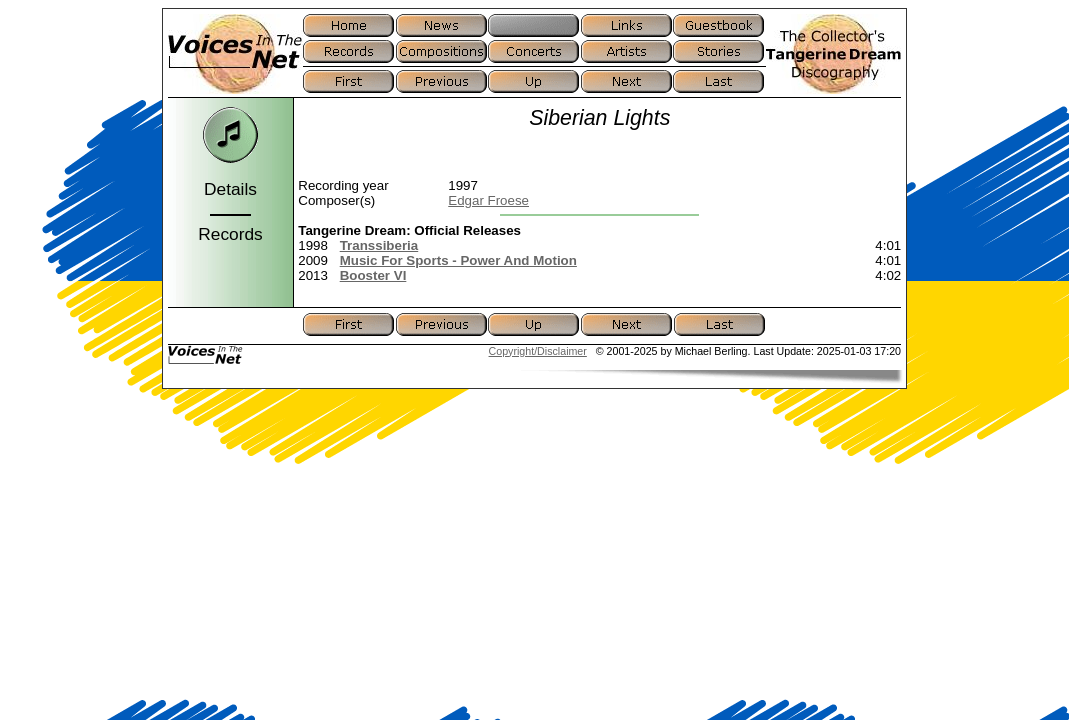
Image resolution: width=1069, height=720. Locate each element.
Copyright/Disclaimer (538, 351)
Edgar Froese (488, 200)
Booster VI (373, 275)
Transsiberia (379, 245)
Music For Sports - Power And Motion (458, 260)
